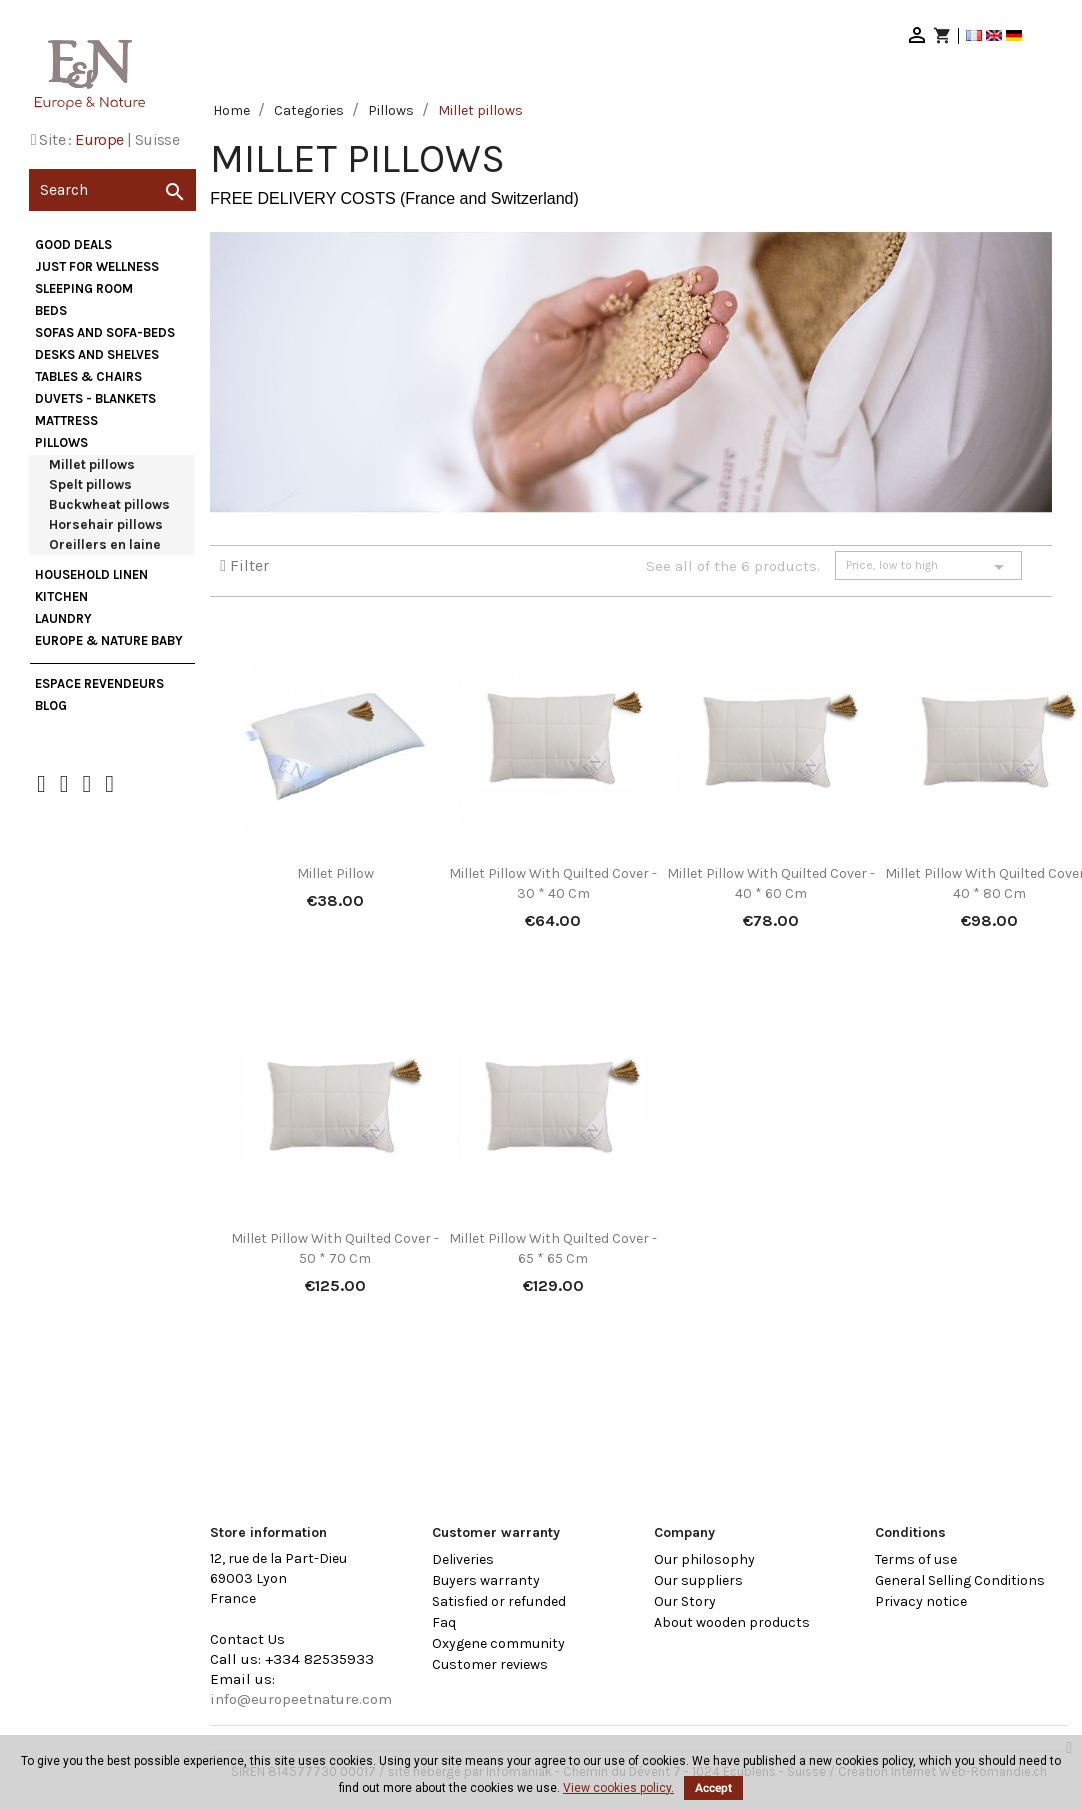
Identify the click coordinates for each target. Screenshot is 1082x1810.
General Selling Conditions (960, 1580)
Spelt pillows (90, 484)
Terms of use (916, 1559)
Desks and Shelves (97, 354)
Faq (444, 1622)
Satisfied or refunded (499, 1601)
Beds (51, 310)
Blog (51, 705)
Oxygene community (498, 1643)
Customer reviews (490, 1664)
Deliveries (463, 1559)
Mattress (66, 420)
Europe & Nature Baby (109, 640)
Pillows (61, 442)
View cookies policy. (618, 1788)
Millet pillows (92, 464)
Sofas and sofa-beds (105, 332)
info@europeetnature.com (301, 1699)
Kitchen (61, 596)
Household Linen (91, 574)
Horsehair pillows (106, 524)
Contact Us (247, 1639)
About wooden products (732, 1622)
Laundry (63, 618)
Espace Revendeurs (99, 683)
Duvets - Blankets (95, 398)
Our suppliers (698, 1580)
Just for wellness (97, 266)
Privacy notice (921, 1601)
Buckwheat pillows (109, 504)
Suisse (157, 139)
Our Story (685, 1601)
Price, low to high (928, 567)
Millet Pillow (335, 873)
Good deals (73, 244)
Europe (99, 139)
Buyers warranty (486, 1580)
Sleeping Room (84, 288)
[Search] (112, 190)
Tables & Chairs (88, 376)
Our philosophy (704, 1559)
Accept (713, 1788)
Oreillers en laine (105, 544)
